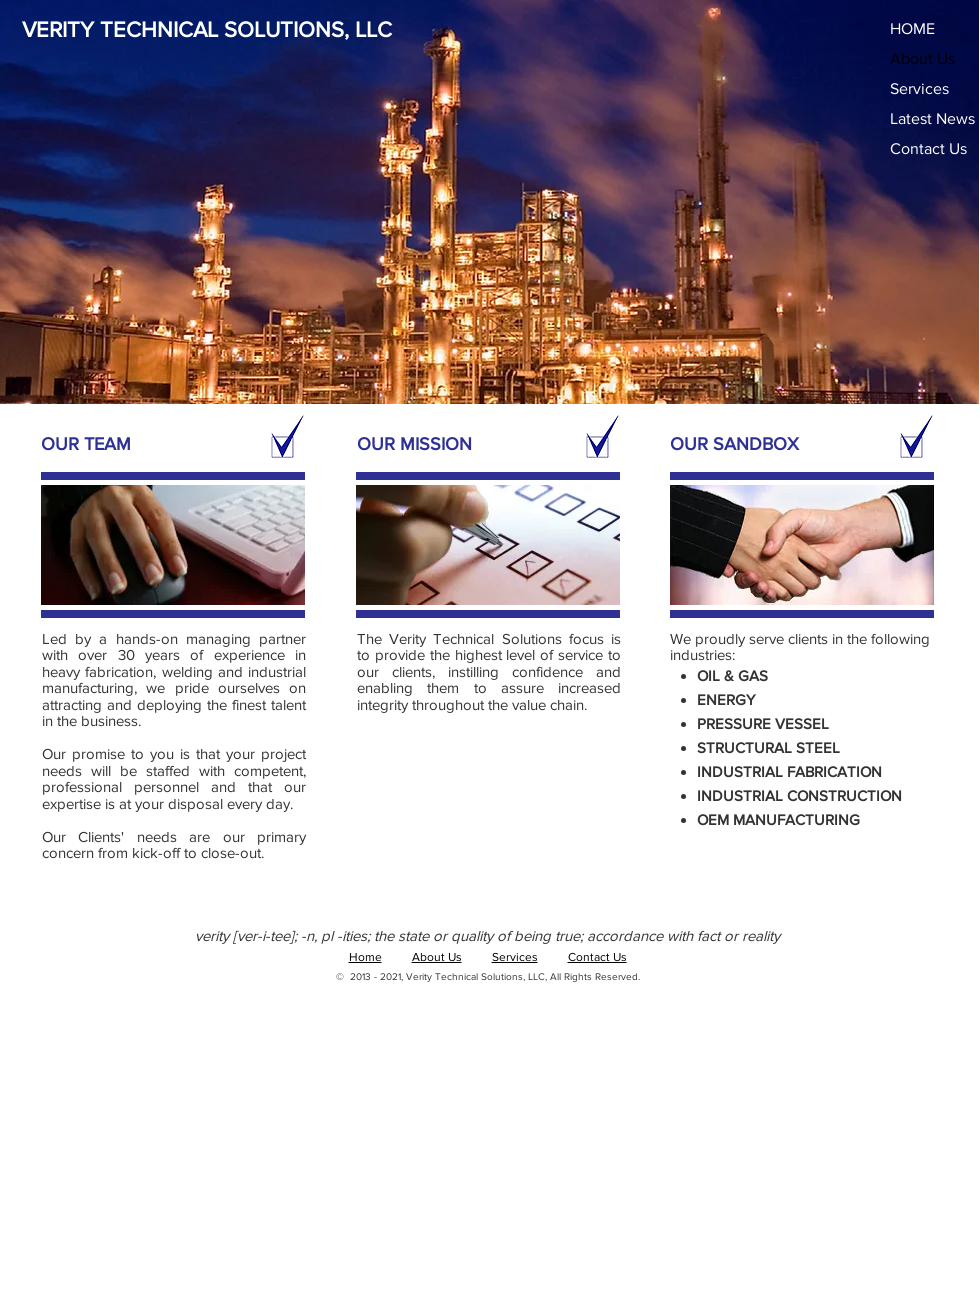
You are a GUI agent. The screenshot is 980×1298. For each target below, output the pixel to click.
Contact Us (928, 148)
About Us (922, 58)
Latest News (932, 118)
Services (919, 88)
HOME (912, 28)
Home (365, 957)
